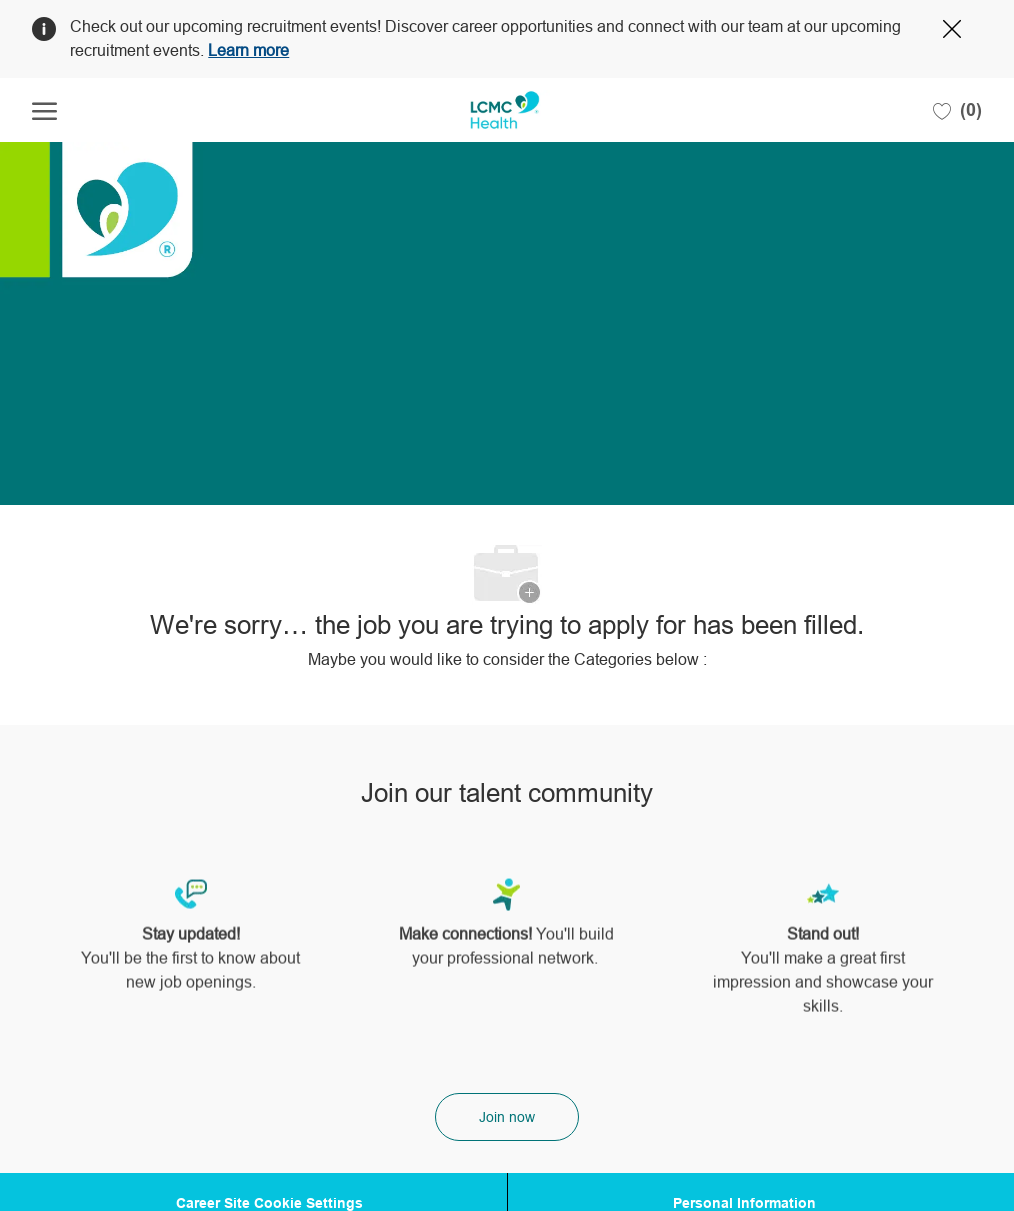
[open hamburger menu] (44, 110)
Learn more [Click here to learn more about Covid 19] (248, 50)
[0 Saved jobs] (957, 110)
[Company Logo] (504, 110)
